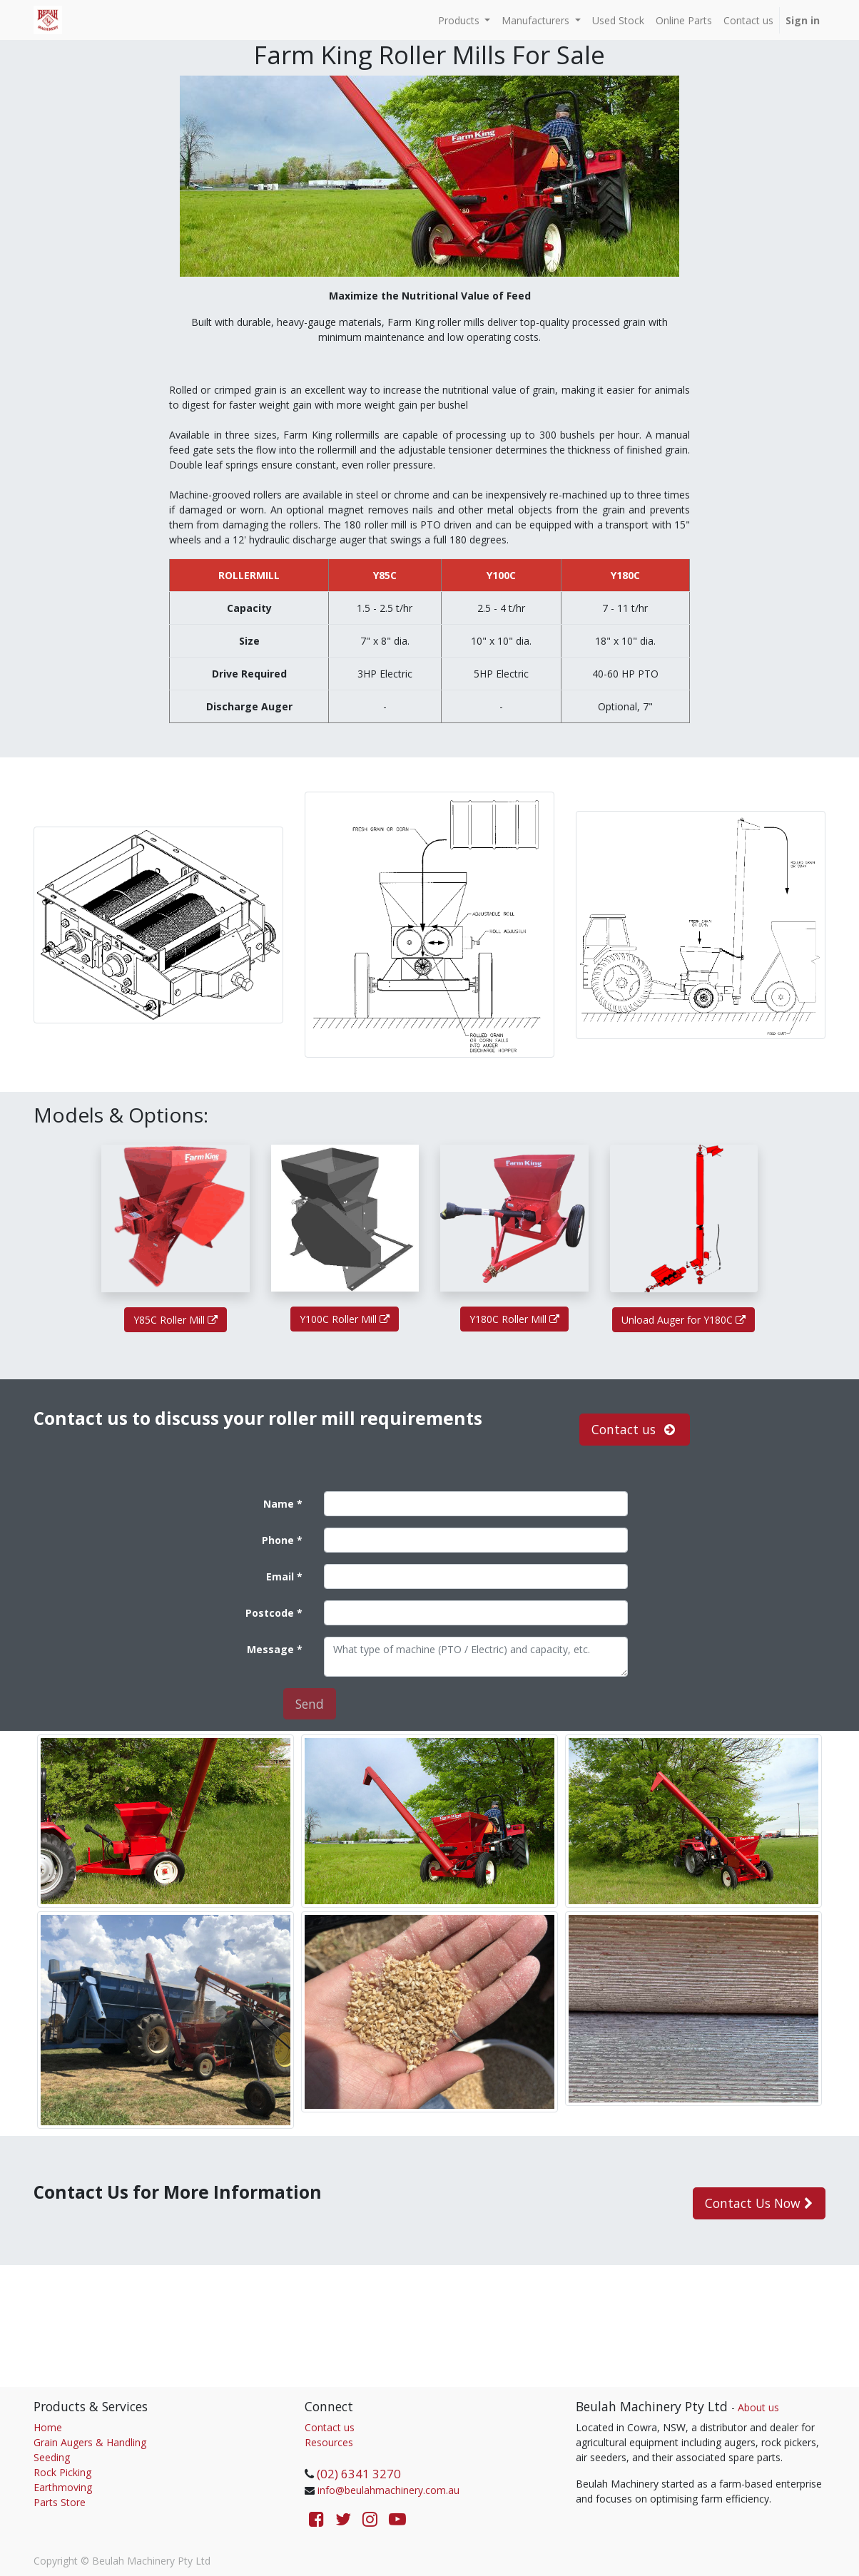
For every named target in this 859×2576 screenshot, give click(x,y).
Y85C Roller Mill (175, 1320)
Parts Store (60, 2502)
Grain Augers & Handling (90, 2442)
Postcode (269, 1613)
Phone (278, 1540)
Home (48, 2427)
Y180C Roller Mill (514, 1319)
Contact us (330, 2427)
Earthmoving (63, 2487)
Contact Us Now (759, 2203)
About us (758, 2407)
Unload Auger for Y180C (683, 1320)
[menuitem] (618, 20)
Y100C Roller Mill (345, 1319)
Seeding (52, 2457)
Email (280, 1576)
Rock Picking (62, 2472)
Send (309, 1703)
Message (270, 1649)
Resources (329, 2442)
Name (278, 1504)
